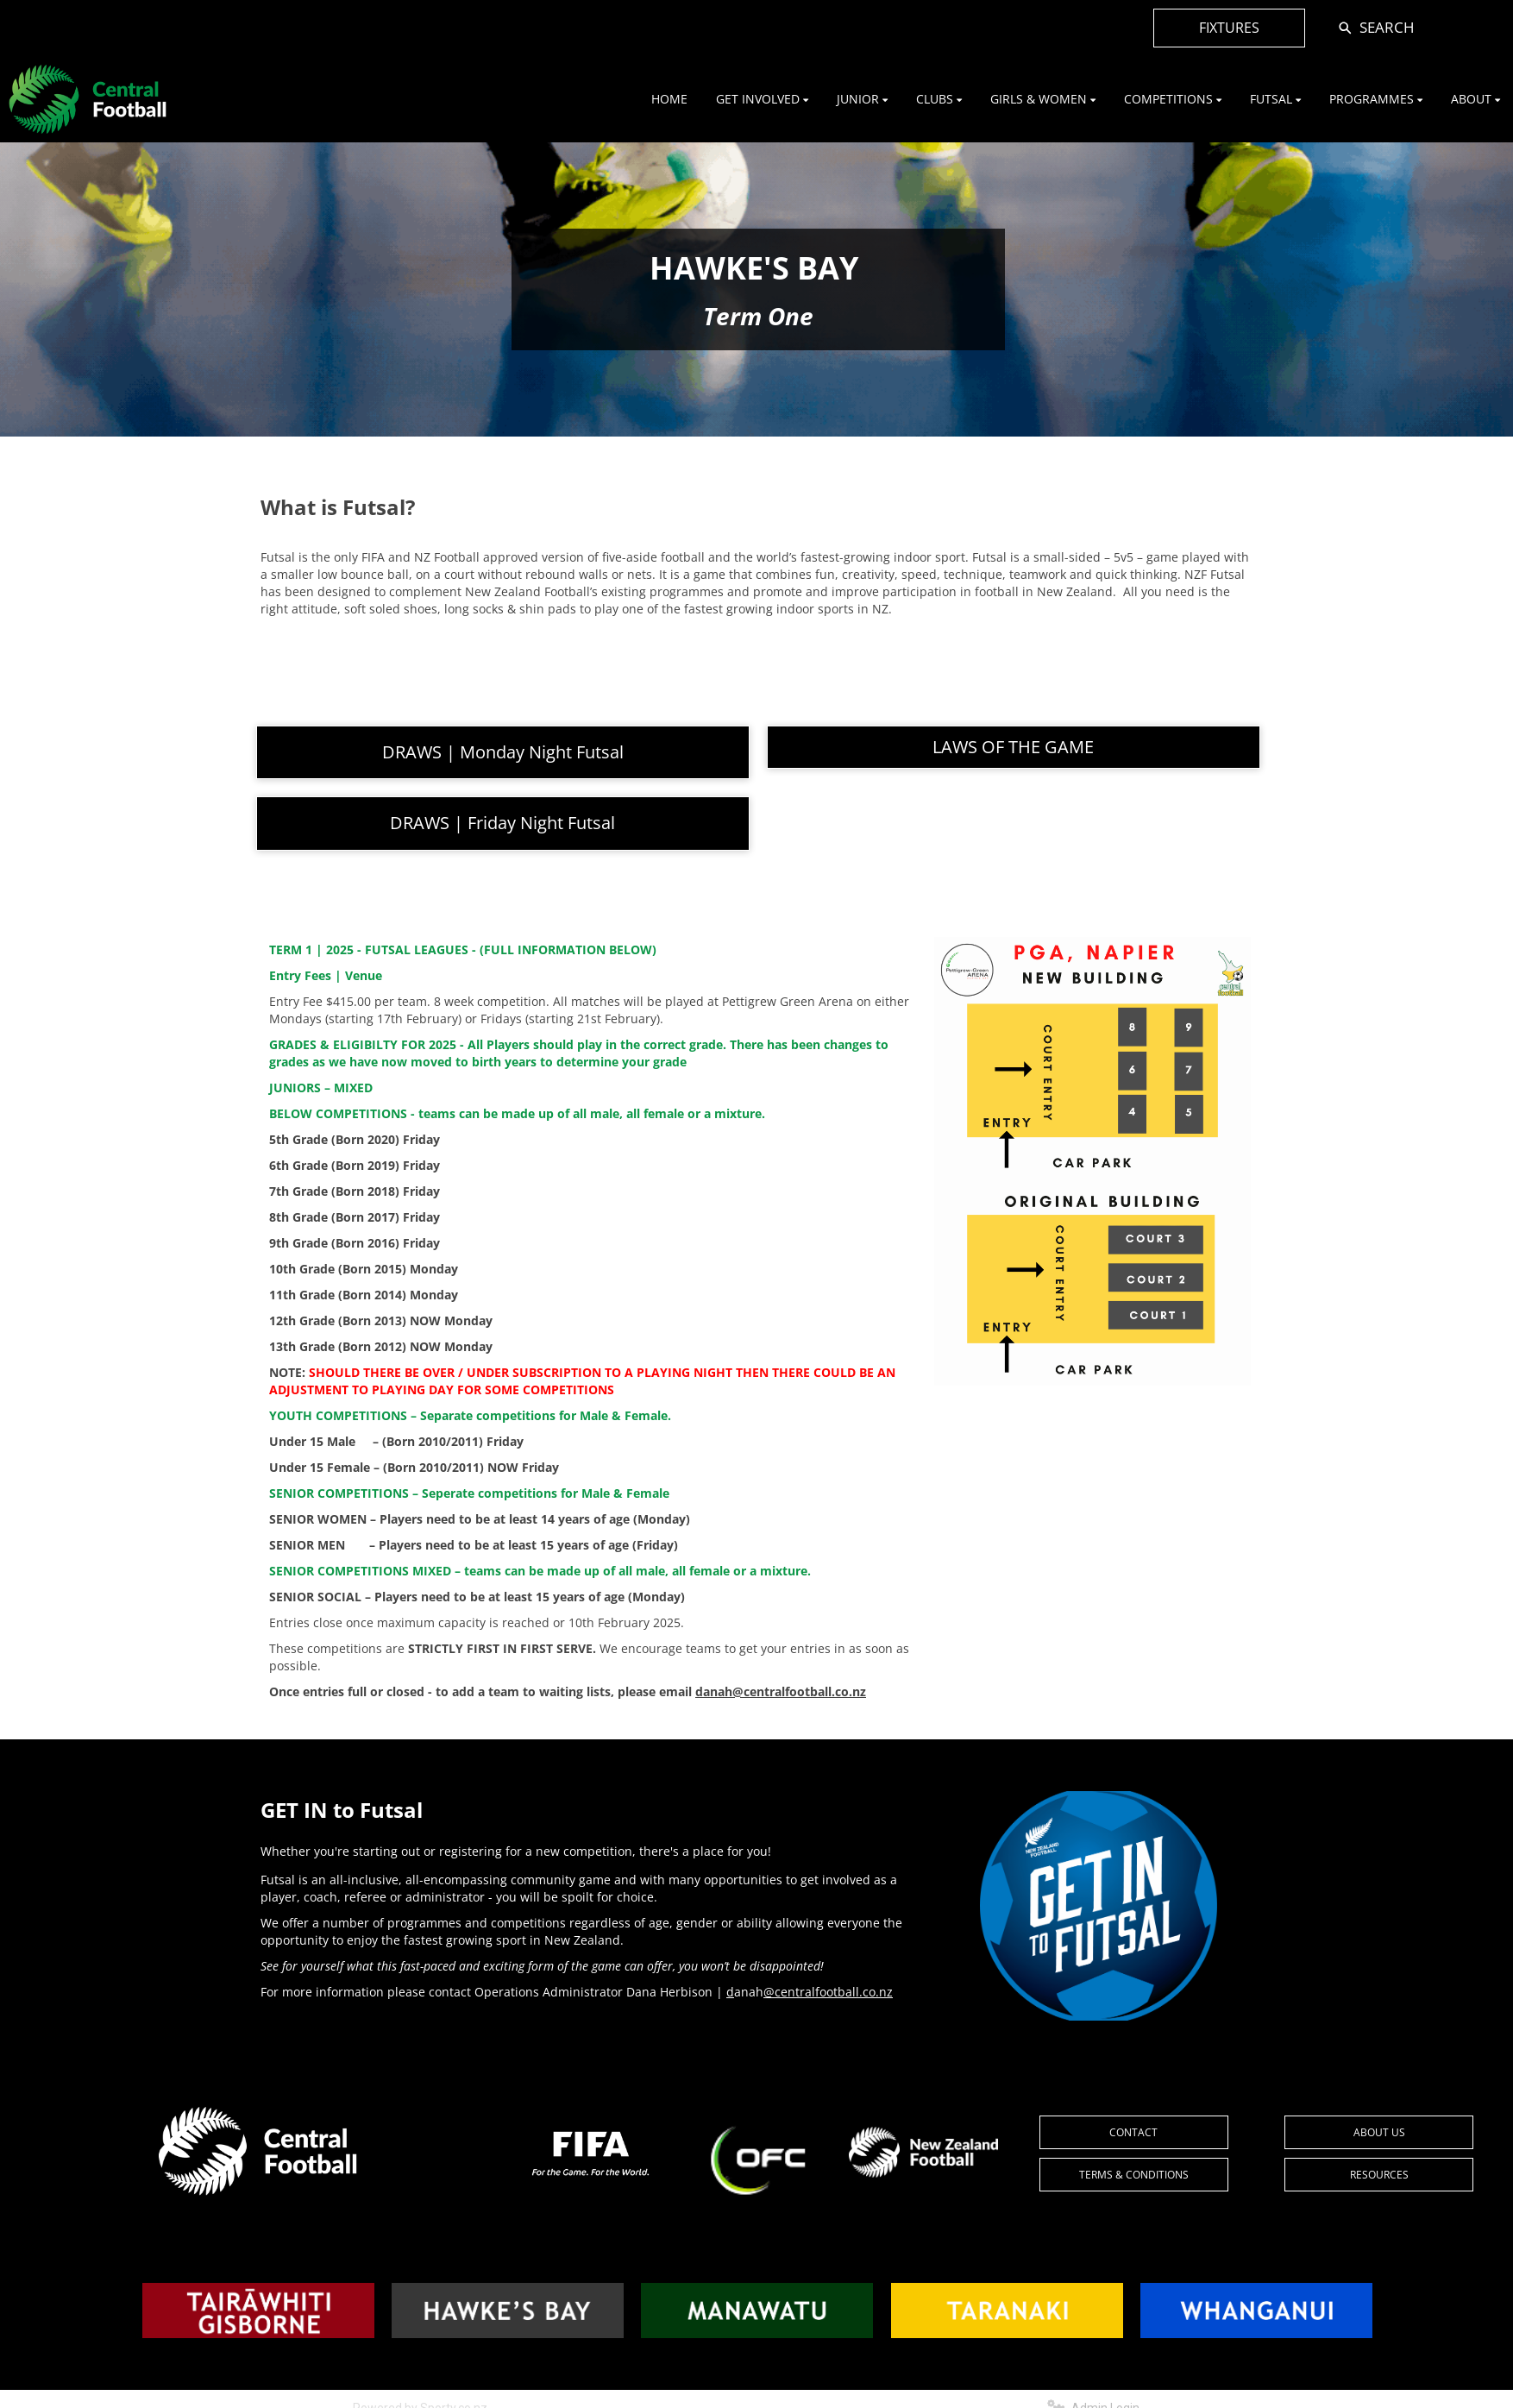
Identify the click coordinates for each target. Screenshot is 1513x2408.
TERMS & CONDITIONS (1134, 2174)
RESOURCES (1379, 2174)
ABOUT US (1379, 2132)
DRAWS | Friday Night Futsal (502, 822)
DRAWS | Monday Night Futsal (503, 752)
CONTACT (1133, 2132)
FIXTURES (1229, 27)
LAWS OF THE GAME (1013, 746)
